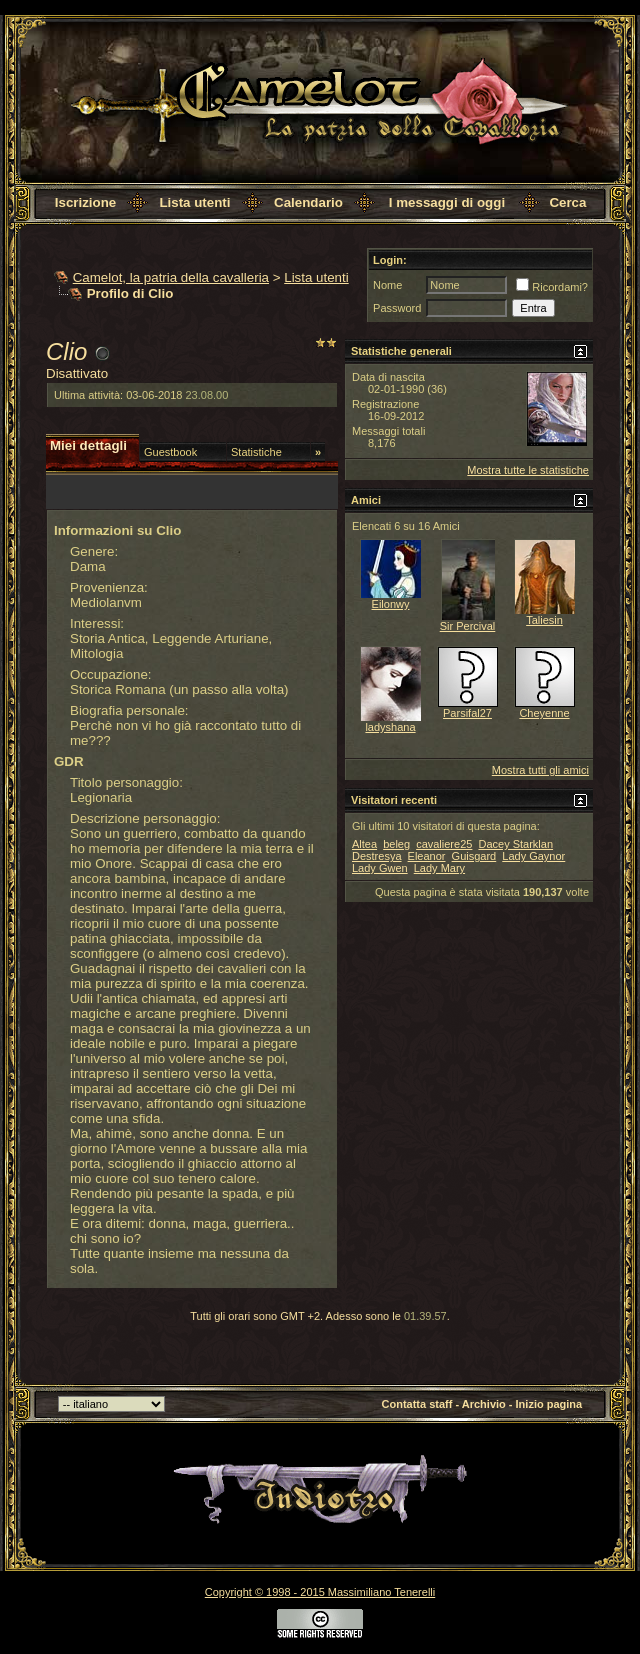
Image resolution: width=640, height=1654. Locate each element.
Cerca (567, 202)
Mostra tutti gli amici (540, 770)
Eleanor (427, 856)
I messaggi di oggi (447, 202)
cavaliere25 (444, 844)
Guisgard (474, 856)
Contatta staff (417, 1404)
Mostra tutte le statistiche (528, 470)
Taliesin (544, 620)
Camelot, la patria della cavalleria (171, 277)
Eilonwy (391, 604)
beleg (396, 844)
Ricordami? (552, 287)
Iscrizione (85, 202)
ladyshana (390, 727)
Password (397, 308)
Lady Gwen (380, 868)
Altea (364, 844)
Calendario (308, 202)
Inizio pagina (549, 1404)
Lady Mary (439, 868)
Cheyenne (544, 713)
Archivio (484, 1404)
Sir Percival (468, 626)
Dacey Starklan (515, 844)
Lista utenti (194, 202)
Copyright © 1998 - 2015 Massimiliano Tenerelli (320, 1592)
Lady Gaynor (533, 856)
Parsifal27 (467, 713)
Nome (387, 285)
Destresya (377, 856)
